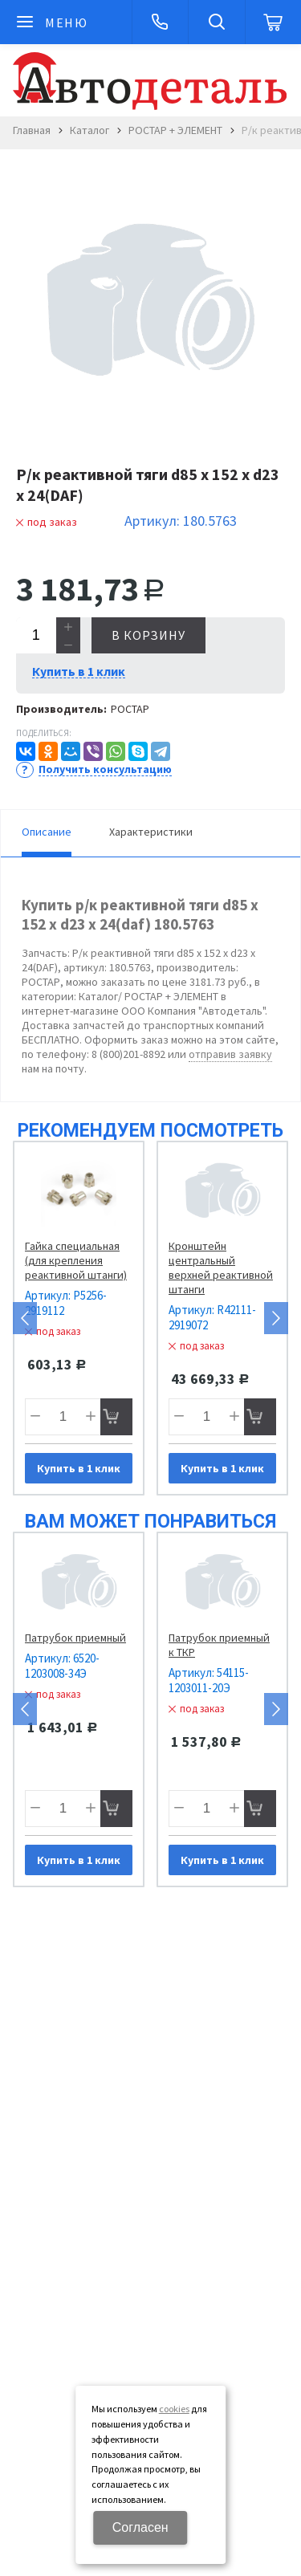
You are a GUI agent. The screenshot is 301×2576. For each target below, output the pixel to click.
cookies (174, 2409)
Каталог (89, 130)
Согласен (140, 2527)
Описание (46, 831)
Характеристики (151, 831)
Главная (32, 130)
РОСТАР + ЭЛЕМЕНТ (175, 130)
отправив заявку (230, 1054)
